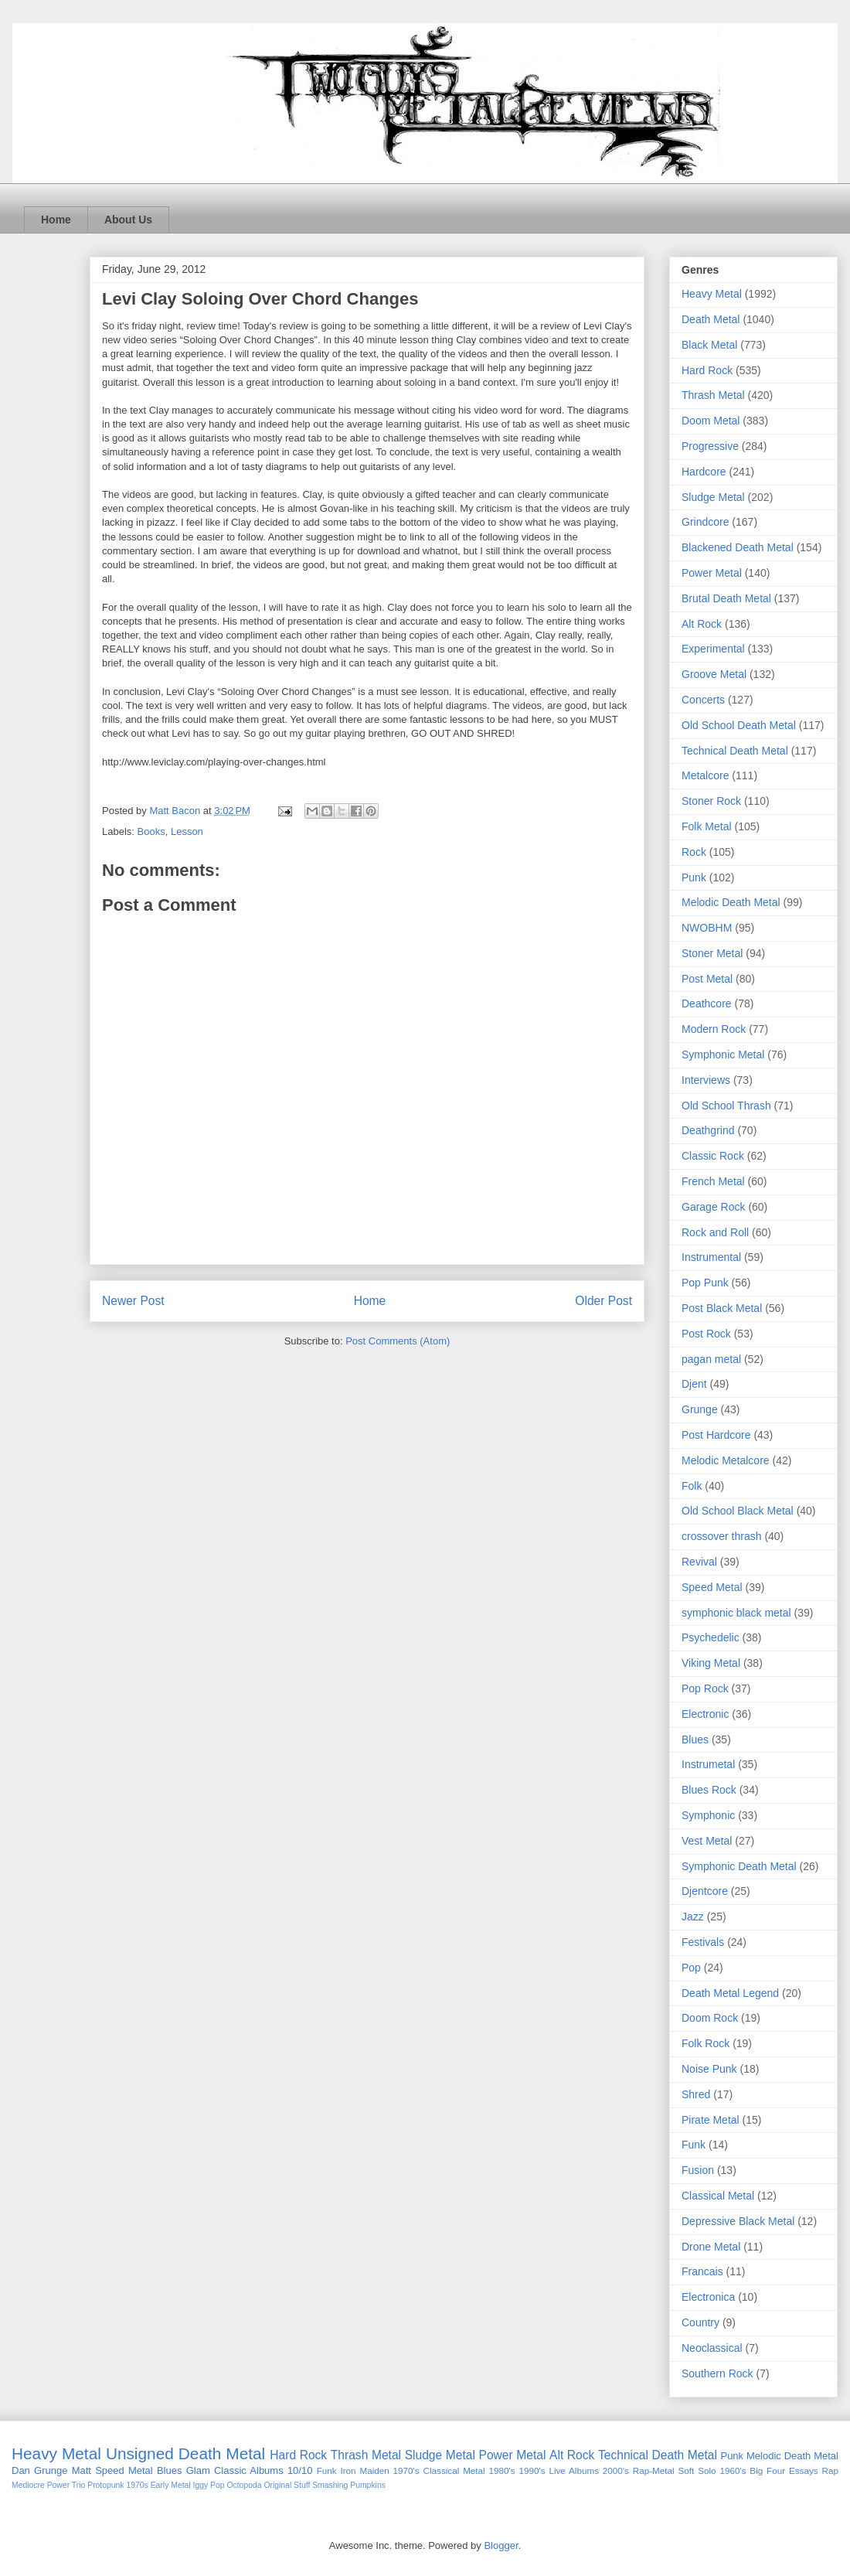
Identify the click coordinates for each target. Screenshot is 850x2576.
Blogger (501, 2545)
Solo (707, 2470)
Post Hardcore (716, 1435)
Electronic (705, 1714)
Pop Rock (705, 1688)
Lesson (187, 831)
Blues (695, 1739)
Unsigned (140, 2453)
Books (151, 831)
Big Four (767, 2470)
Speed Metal (712, 1587)
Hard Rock (707, 370)
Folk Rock (705, 2043)
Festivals (703, 1942)
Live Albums (574, 2470)
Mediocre (28, 2485)
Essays (803, 2470)
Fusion (698, 2170)
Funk (694, 2144)
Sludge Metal (713, 497)
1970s (137, 2485)
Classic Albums (249, 2470)
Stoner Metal (712, 953)
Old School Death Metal (739, 725)
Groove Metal (714, 674)
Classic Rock (713, 1156)
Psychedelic (711, 1637)
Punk (694, 877)
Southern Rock (717, 2373)
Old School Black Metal (738, 1510)
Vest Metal (707, 1841)
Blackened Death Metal (738, 547)
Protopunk (105, 2485)
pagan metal (711, 1359)
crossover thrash (721, 1536)
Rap (829, 2470)
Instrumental (711, 1257)
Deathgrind (708, 1130)
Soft (686, 2470)
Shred (696, 2094)
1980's (502, 2470)
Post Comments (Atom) (397, 1341)
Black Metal (709, 345)
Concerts (703, 699)
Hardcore (704, 471)
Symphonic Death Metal (739, 1866)
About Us (128, 219)
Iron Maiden (364, 2470)
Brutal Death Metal (726, 598)
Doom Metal (711, 420)
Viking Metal (711, 1663)
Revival (699, 1561)
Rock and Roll (715, 1232)
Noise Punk (709, 2069)
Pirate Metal (711, 2120)
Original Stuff (287, 2485)
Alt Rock (702, 624)
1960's (732, 2470)
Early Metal (171, 2485)
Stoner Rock (711, 801)
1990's (531, 2470)
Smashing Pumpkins (349, 2485)
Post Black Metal (722, 1308)
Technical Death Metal (735, 751)
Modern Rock (714, 1029)
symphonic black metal (736, 1613)
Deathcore (707, 1003)
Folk (692, 1486)
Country (700, 2322)
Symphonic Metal (723, 1054)
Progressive (710, 446)
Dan (21, 2470)
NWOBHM (707, 928)
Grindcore (705, 522)
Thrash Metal (713, 395)
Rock (694, 852)
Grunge (700, 1409)
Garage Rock (713, 1207)
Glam (198, 2470)
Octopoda (243, 2485)
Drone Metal (711, 2246)
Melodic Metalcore (726, 1460)
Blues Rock (709, 1790)
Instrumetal (708, 1764)
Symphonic (708, 1815)
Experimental (713, 648)
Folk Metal (707, 826)
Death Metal (711, 319)
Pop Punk (705, 1282)
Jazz (693, 1916)
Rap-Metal (654, 2470)
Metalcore (705, 775)
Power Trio (66, 2485)
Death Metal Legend (730, 1993)
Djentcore (705, 1891)
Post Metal (707, 979)
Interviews (706, 1080)
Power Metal (712, 573)
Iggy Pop (209, 2485)
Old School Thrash (726, 1105)
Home (56, 219)
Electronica (708, 2297)
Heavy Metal (712, 294)
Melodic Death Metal (731, 902)
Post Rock (706, 1333)
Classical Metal (718, 2195)
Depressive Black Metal (738, 2221)
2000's (616, 2470)
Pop (691, 1967)
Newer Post (133, 1300)
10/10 (300, 2470)
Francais (702, 2271)
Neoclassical (712, 2348)
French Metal (713, 1181)
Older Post (603, 1300)
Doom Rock (710, 2018)
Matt (81, 2470)
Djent (694, 1384)
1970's (406, 2470)
